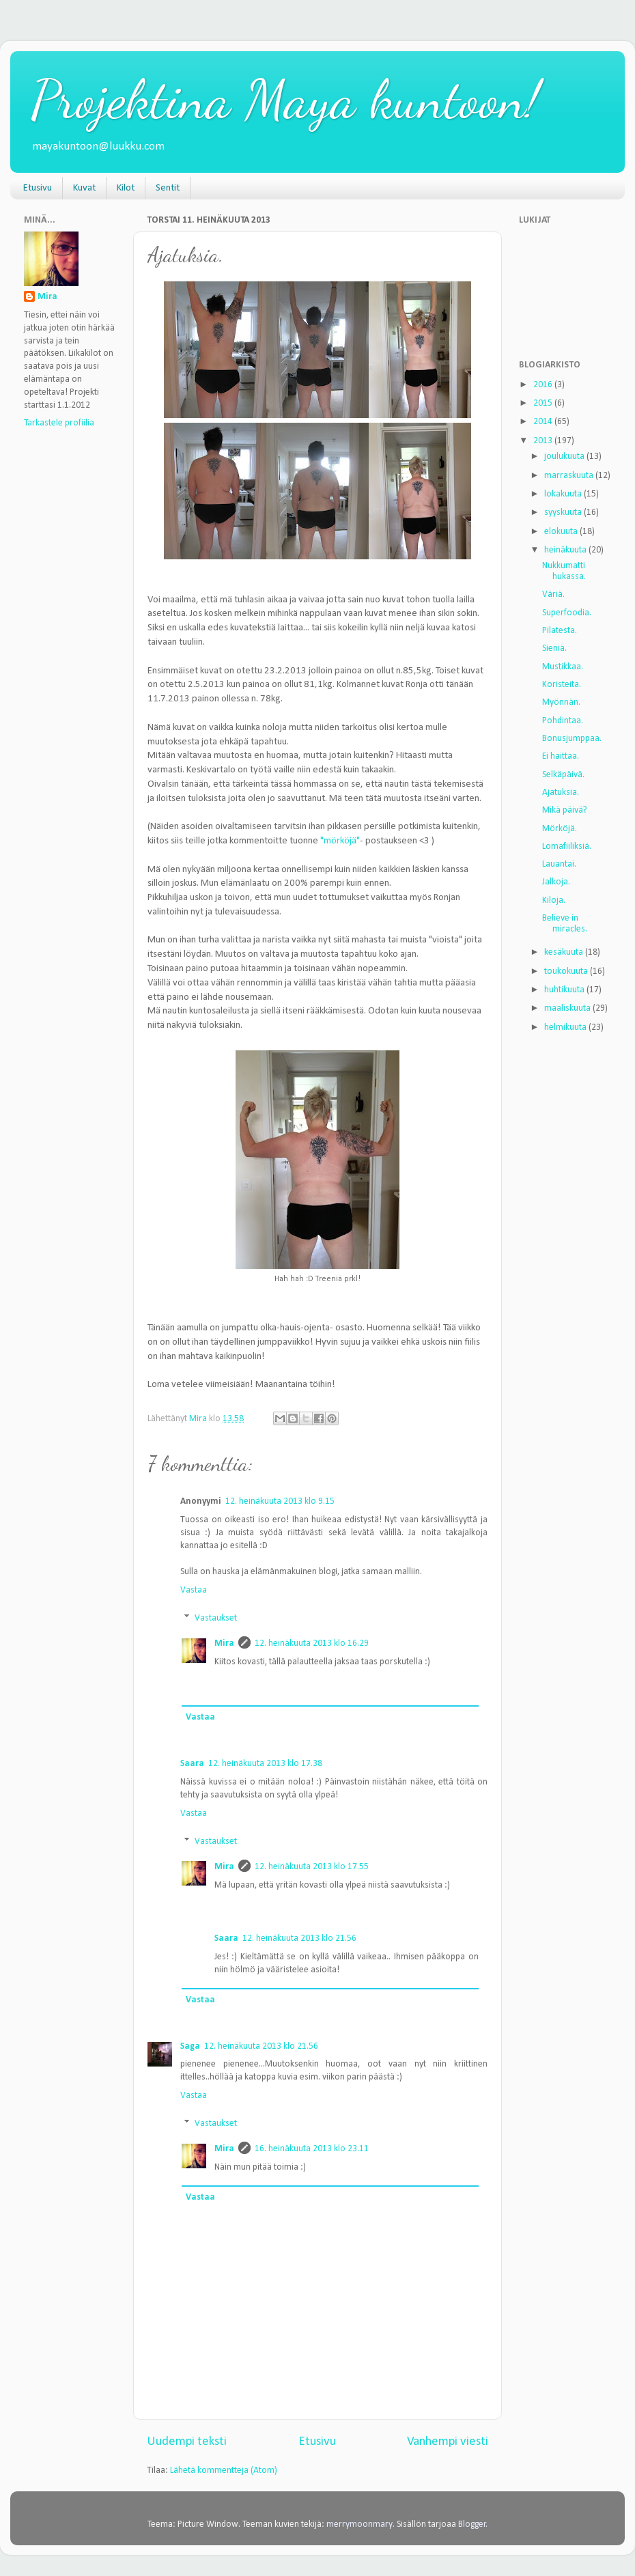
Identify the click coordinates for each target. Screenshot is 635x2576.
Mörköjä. (559, 828)
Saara (192, 1763)
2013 (543, 440)
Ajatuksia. (560, 792)
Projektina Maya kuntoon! (285, 99)
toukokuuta (567, 971)
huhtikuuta (565, 989)
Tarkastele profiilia (59, 423)
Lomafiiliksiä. (566, 846)
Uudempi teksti (187, 2441)
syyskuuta (564, 512)
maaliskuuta (568, 1008)
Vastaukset (216, 1618)
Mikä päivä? (564, 810)
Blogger (472, 2524)
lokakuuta (564, 494)
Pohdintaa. (562, 720)
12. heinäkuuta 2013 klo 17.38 (265, 1763)
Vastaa (193, 1590)
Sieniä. (554, 648)
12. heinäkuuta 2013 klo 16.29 (312, 1643)
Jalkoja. (556, 882)
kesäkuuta (564, 952)
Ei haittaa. (560, 756)
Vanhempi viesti (447, 2441)
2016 (543, 384)
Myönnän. (561, 702)
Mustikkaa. (562, 666)
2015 (543, 403)
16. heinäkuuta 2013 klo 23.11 (312, 2148)
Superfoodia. (566, 612)
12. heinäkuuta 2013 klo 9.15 (280, 1501)
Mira (224, 1643)
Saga (190, 2046)
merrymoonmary (359, 2524)
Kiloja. (553, 900)
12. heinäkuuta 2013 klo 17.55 (312, 1866)
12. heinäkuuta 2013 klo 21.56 (299, 1938)
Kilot (126, 188)
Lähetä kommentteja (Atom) (223, 2470)
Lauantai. (559, 864)
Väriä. (553, 594)
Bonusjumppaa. (572, 738)
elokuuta (562, 531)
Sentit (168, 188)
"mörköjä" (340, 841)
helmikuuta (566, 1027)
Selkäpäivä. (563, 774)
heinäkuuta (566, 550)
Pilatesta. (559, 630)
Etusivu (37, 188)
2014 (543, 421)
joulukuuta (565, 456)
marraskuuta (569, 475)
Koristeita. (561, 684)
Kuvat (84, 188)
